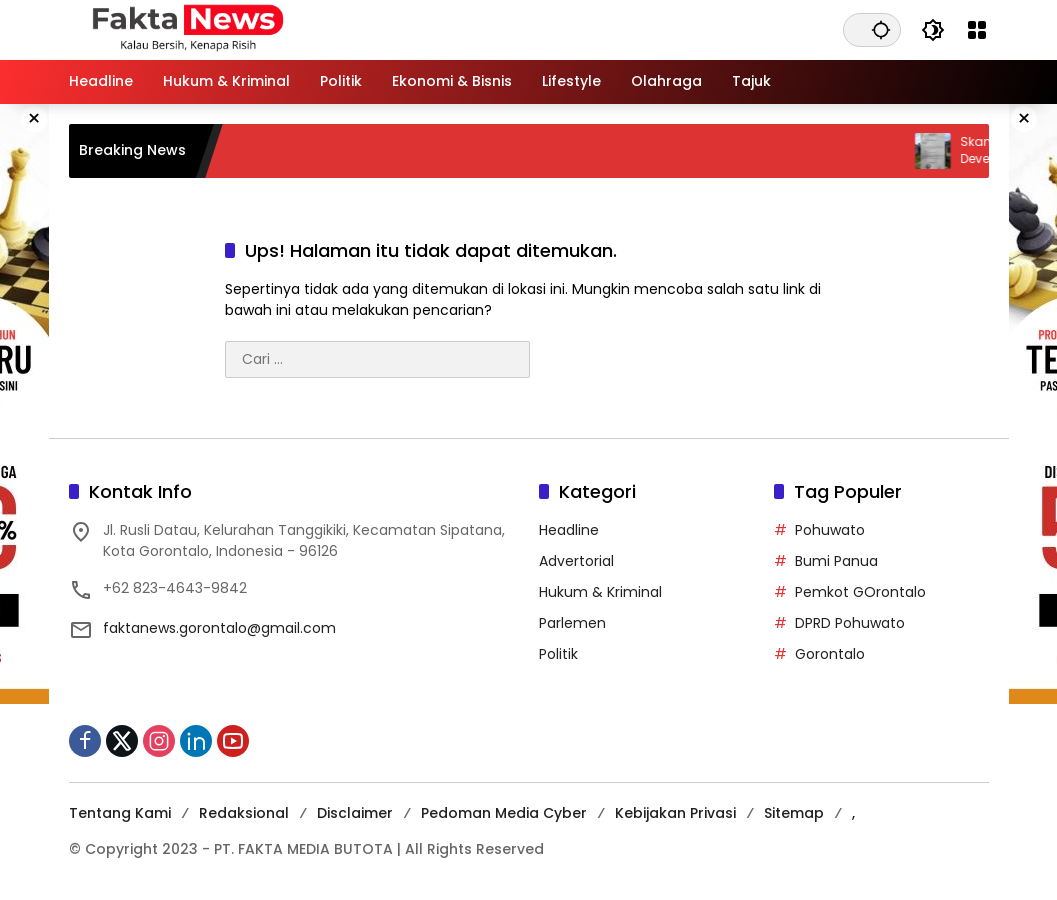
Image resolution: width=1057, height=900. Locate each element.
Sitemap (794, 813)
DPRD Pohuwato (850, 623)
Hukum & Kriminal (600, 592)
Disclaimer (355, 813)
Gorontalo (830, 654)
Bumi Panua (836, 561)
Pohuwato (830, 530)
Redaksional (244, 813)
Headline (569, 530)
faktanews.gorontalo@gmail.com (219, 628)
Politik (558, 654)
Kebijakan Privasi (675, 813)
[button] (881, 29)
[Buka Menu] (977, 30)
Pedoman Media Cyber (504, 813)
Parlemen (572, 623)
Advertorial (576, 561)
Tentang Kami (120, 813)
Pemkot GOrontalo (860, 592)
